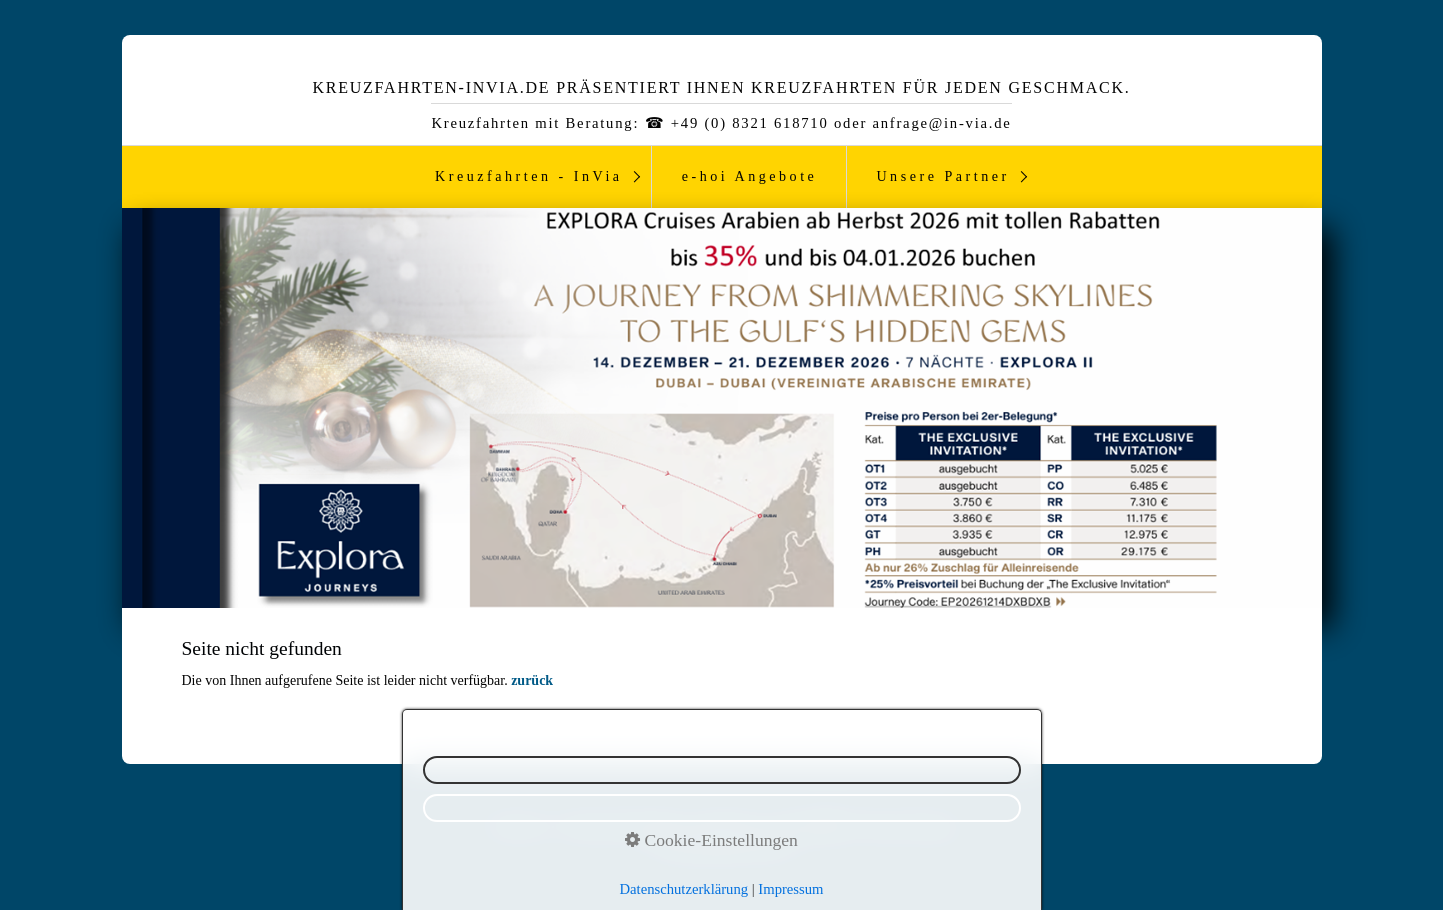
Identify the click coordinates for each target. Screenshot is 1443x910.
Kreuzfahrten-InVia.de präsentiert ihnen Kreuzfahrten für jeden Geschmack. (721, 87)
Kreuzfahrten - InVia (529, 176)
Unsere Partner (942, 176)
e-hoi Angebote (750, 176)
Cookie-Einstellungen (711, 840)
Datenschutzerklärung (684, 889)
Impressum (790, 889)
